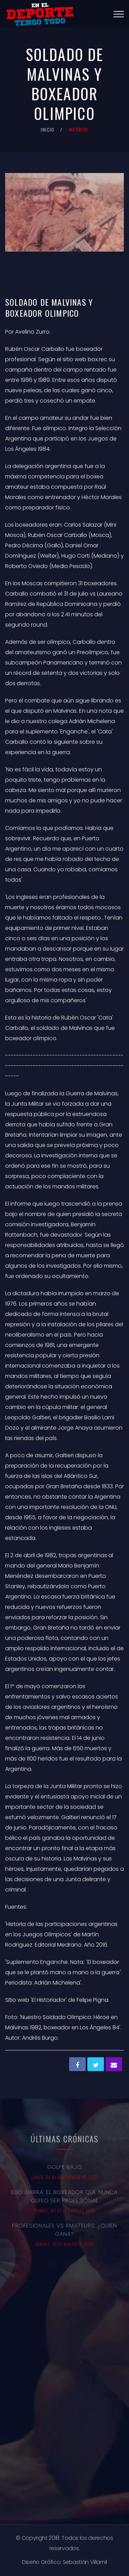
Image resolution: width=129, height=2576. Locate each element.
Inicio (47, 129)
